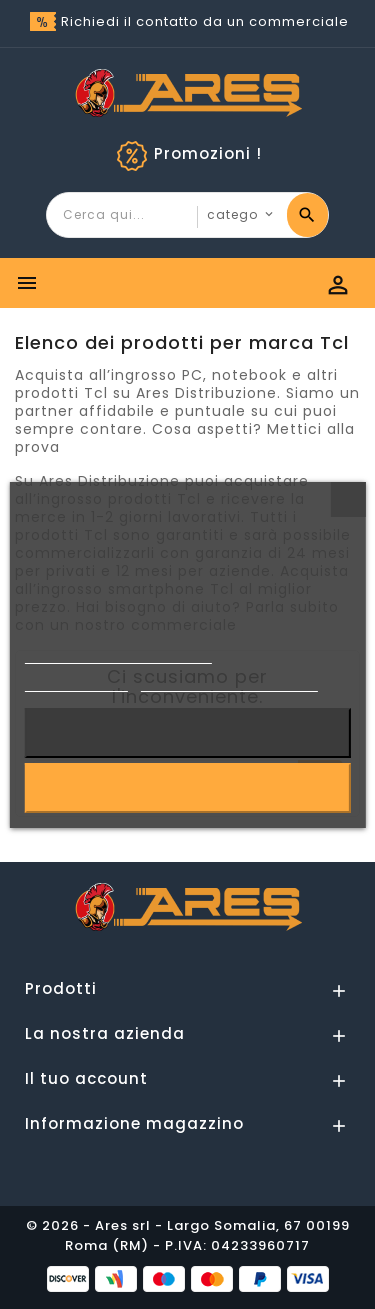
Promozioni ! (208, 153)
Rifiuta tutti (187, 732)
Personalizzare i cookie (228, 682)
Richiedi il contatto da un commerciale (205, 21)
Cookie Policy (76, 682)
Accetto (187, 787)
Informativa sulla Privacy (118, 654)
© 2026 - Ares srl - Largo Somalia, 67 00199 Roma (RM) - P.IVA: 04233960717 (188, 1235)
